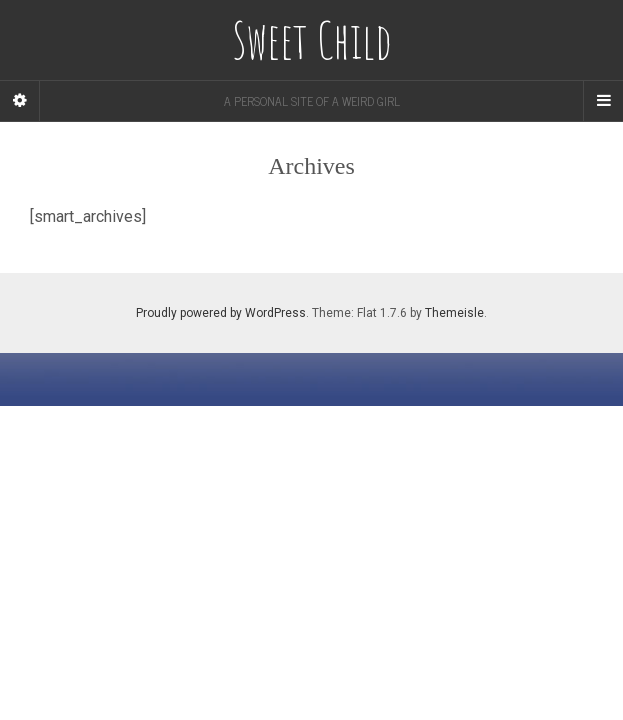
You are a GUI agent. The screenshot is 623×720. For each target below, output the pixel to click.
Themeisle (454, 313)
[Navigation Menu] (603, 101)
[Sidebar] (20, 101)
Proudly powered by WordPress (221, 313)
